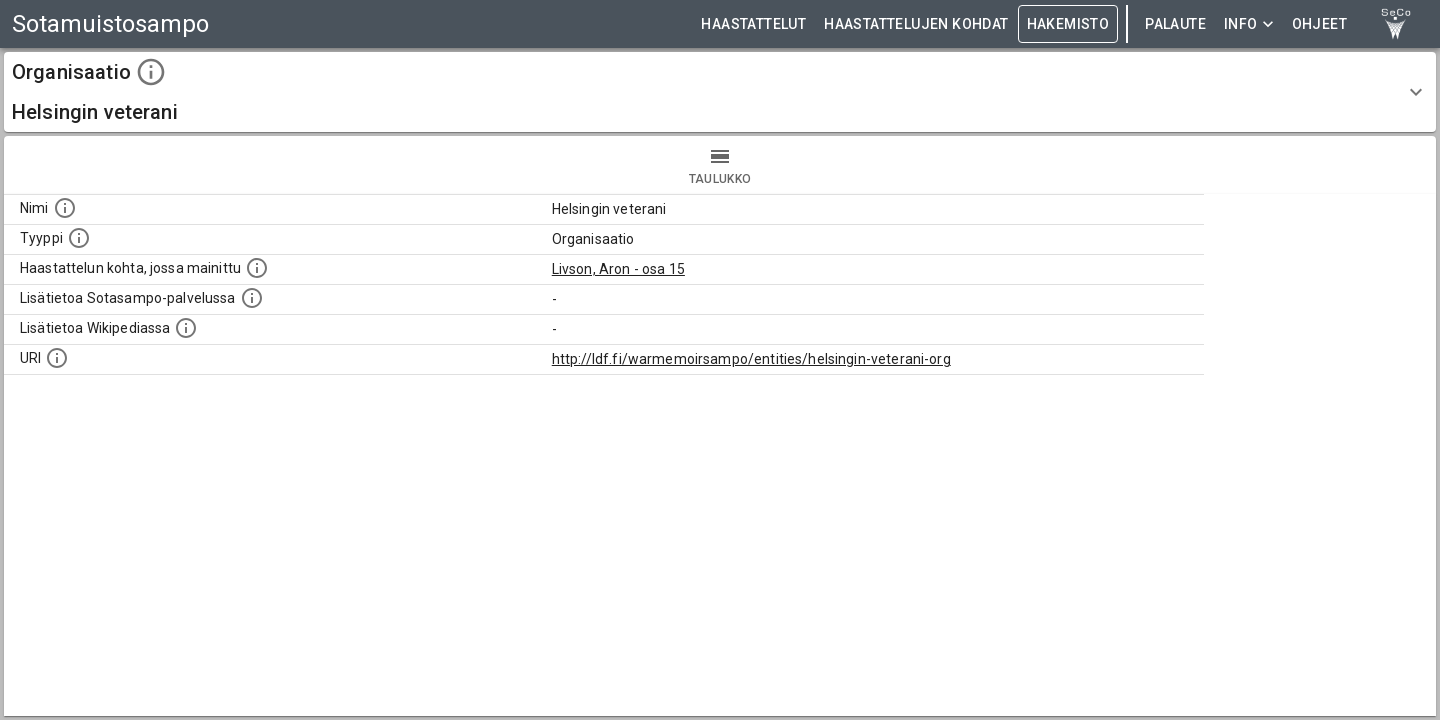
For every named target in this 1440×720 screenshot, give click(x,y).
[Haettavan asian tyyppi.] (79, 238)
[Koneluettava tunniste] (57, 358)
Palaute (1175, 24)
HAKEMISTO (1068, 24)
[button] (720, 92)
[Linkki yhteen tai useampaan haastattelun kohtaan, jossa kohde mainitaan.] (257, 268)
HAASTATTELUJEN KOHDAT (916, 24)
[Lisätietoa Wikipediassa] (186, 328)
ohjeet (1319, 24)
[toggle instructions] (151, 72)
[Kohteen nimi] (65, 208)
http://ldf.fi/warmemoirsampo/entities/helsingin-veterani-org (751, 359)
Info (1249, 24)
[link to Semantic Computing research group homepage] (1396, 24)
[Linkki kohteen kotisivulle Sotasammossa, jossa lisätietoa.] (252, 298)
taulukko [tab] (720, 165)
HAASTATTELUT (753, 24)
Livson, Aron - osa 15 (618, 269)
